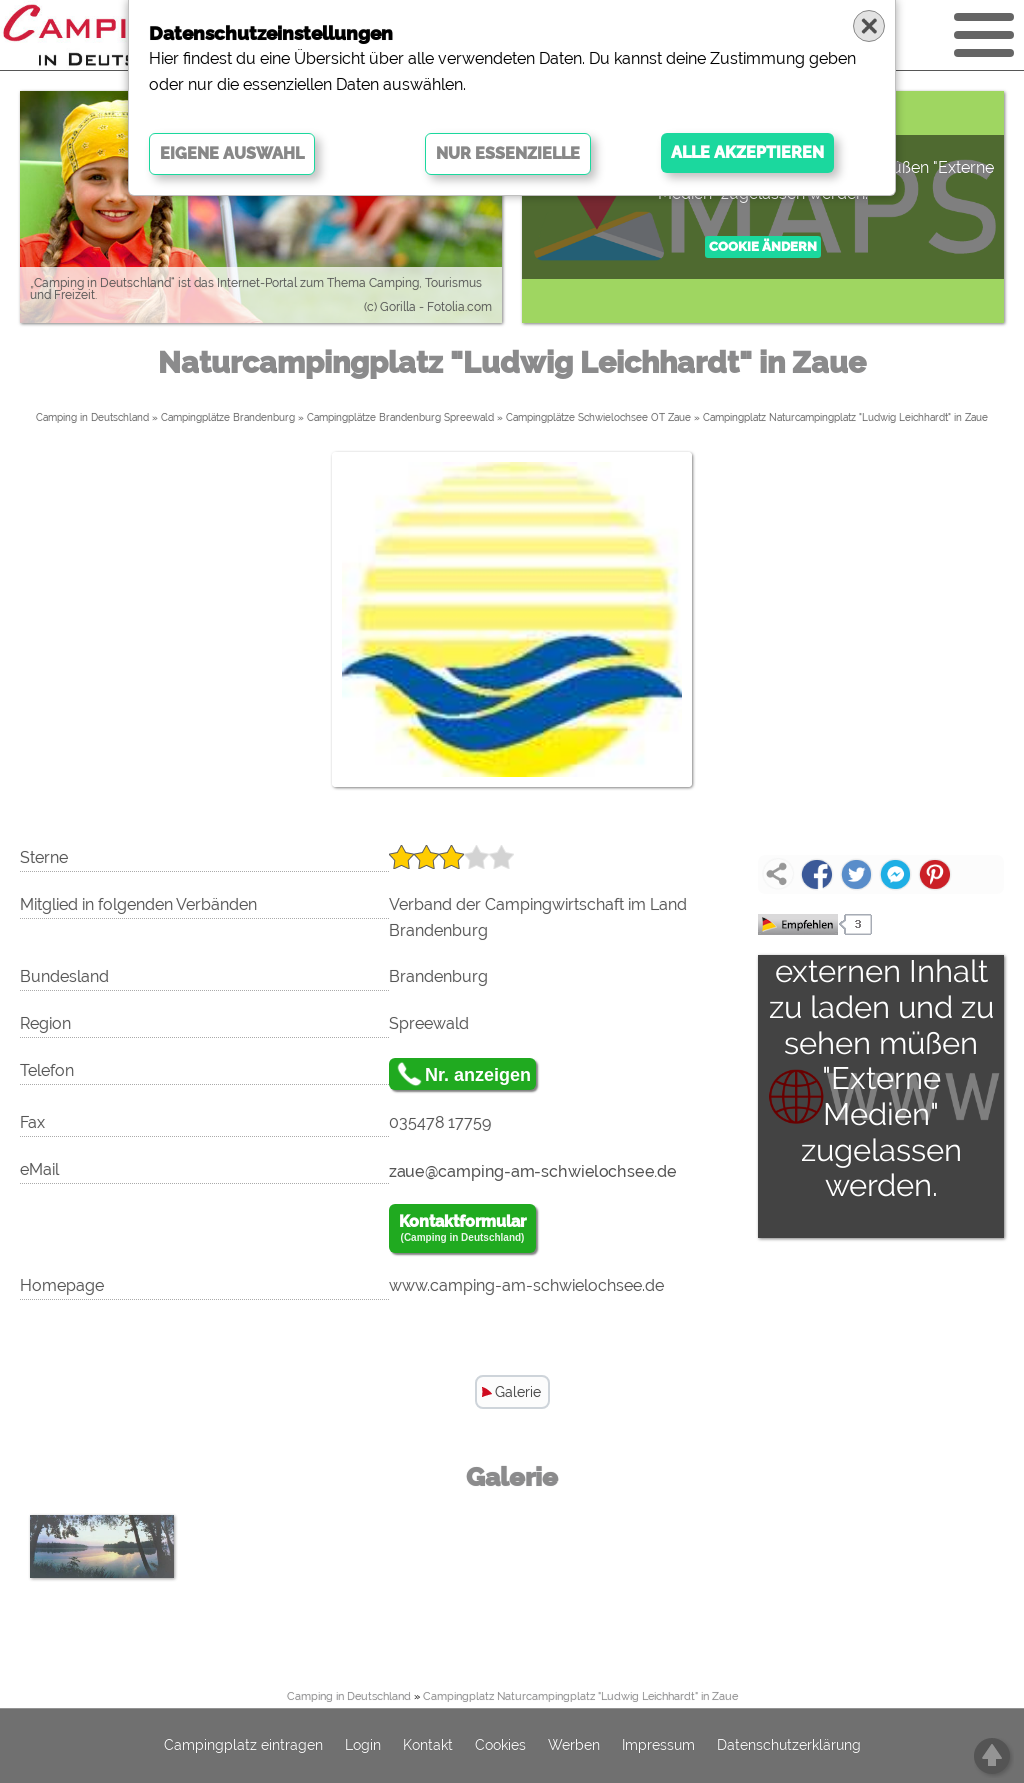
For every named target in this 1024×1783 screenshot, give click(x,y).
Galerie (518, 1392)
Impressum (658, 1746)
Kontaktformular (462, 1229)
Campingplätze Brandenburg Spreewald (400, 417)
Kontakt (428, 1746)
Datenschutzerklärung (789, 1746)
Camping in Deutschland (92, 417)
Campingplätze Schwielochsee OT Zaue (598, 417)
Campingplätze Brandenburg (228, 417)
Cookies (500, 1746)
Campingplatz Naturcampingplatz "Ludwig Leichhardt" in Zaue (845, 417)
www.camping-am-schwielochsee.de (526, 1285)
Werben (574, 1746)
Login (363, 1746)
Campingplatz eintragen (243, 1746)
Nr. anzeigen (478, 1075)
